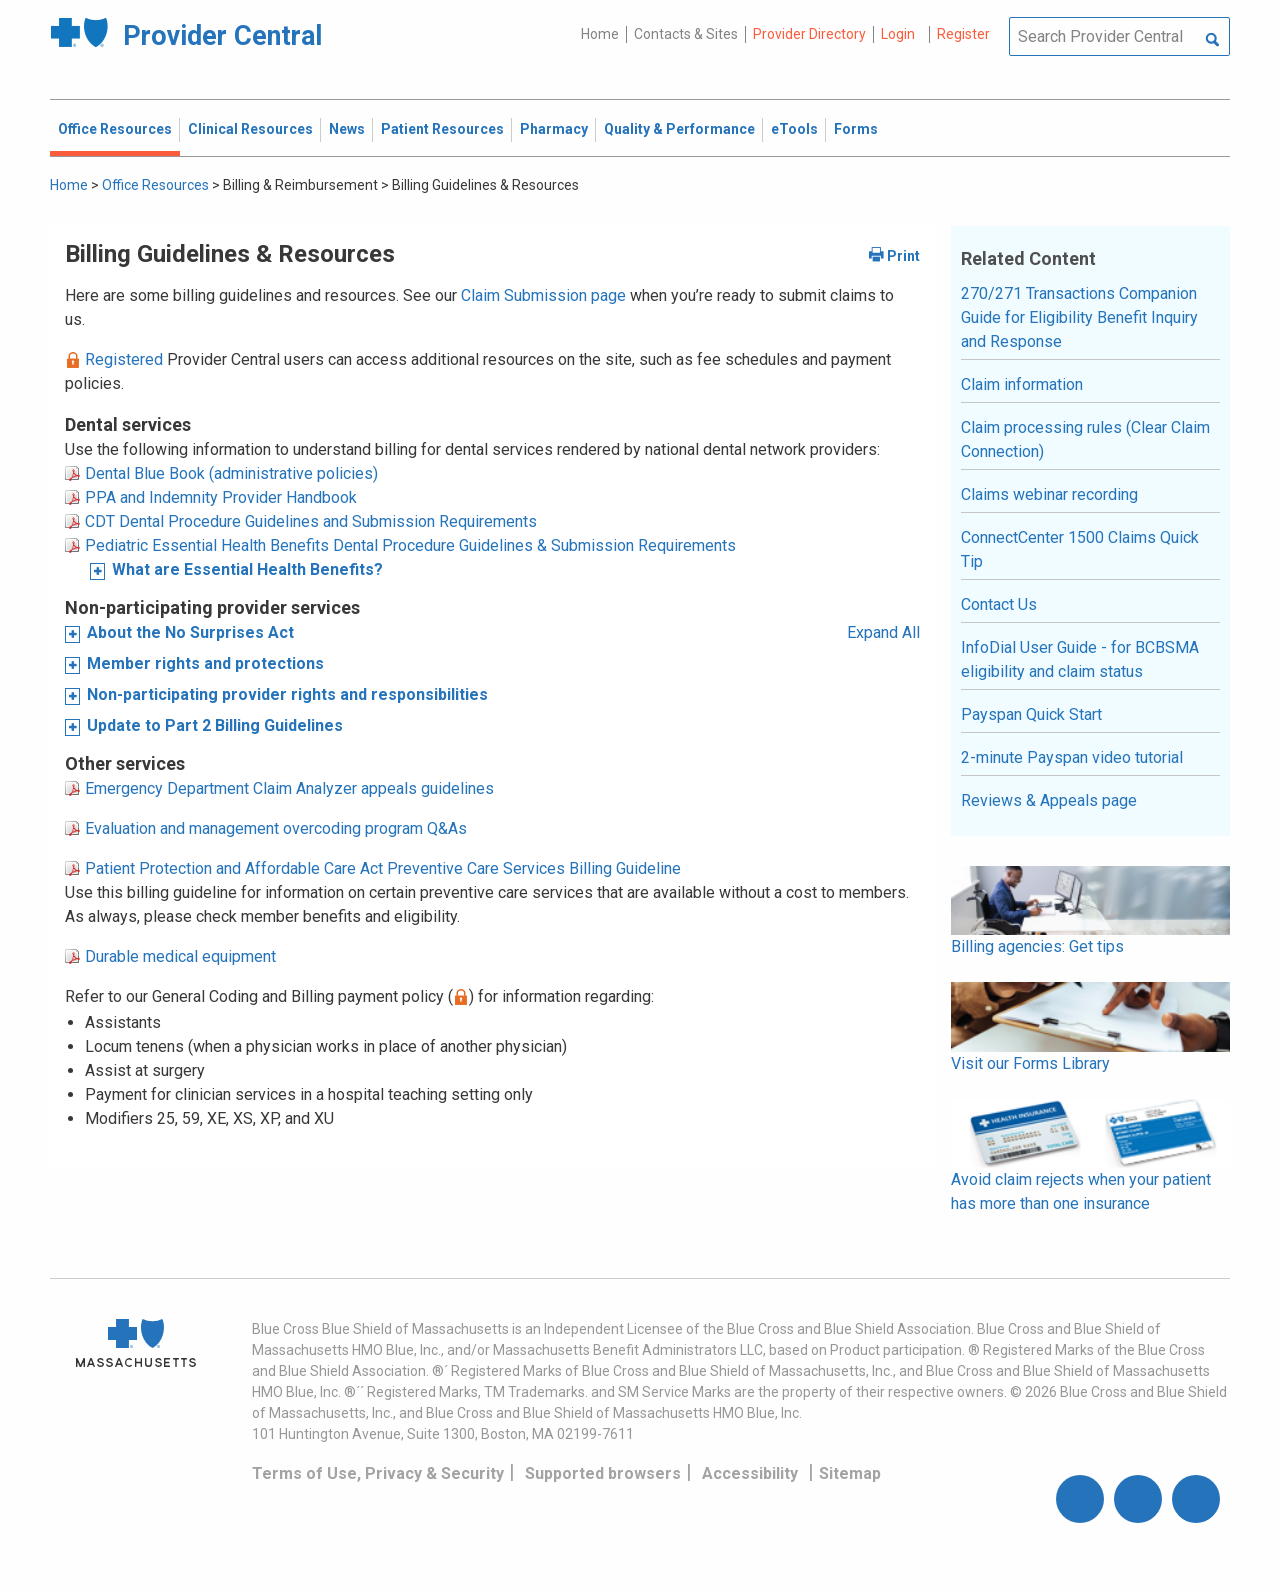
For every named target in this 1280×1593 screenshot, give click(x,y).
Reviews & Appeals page (1049, 800)
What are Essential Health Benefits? (247, 569)
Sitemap (850, 1473)
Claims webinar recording (1049, 494)
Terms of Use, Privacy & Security (378, 1473)
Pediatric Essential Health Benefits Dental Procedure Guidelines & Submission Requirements (410, 545)
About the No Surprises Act (190, 632)
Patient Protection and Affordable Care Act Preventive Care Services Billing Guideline (383, 868)
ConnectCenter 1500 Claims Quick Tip (1080, 549)
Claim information (1022, 384)
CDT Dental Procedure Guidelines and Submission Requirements (311, 521)
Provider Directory (809, 34)
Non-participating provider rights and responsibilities (287, 694)
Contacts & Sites (686, 34)
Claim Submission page (543, 295)
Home (600, 34)
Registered (124, 359)
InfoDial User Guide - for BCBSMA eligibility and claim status (1080, 659)
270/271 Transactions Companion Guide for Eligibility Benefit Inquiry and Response (1079, 317)
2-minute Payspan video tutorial (1072, 757)
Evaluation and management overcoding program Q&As (276, 828)
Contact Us (999, 604)
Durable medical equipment (180, 956)
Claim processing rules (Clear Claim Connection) (1085, 439)
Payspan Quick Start (1031, 714)
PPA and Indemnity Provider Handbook (221, 497)
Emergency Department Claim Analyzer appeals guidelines (289, 788)
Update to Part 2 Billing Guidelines (215, 725)
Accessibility (750, 1473)
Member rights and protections (205, 663)
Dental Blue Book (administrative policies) (231, 473)
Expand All (883, 632)
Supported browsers (603, 1473)
